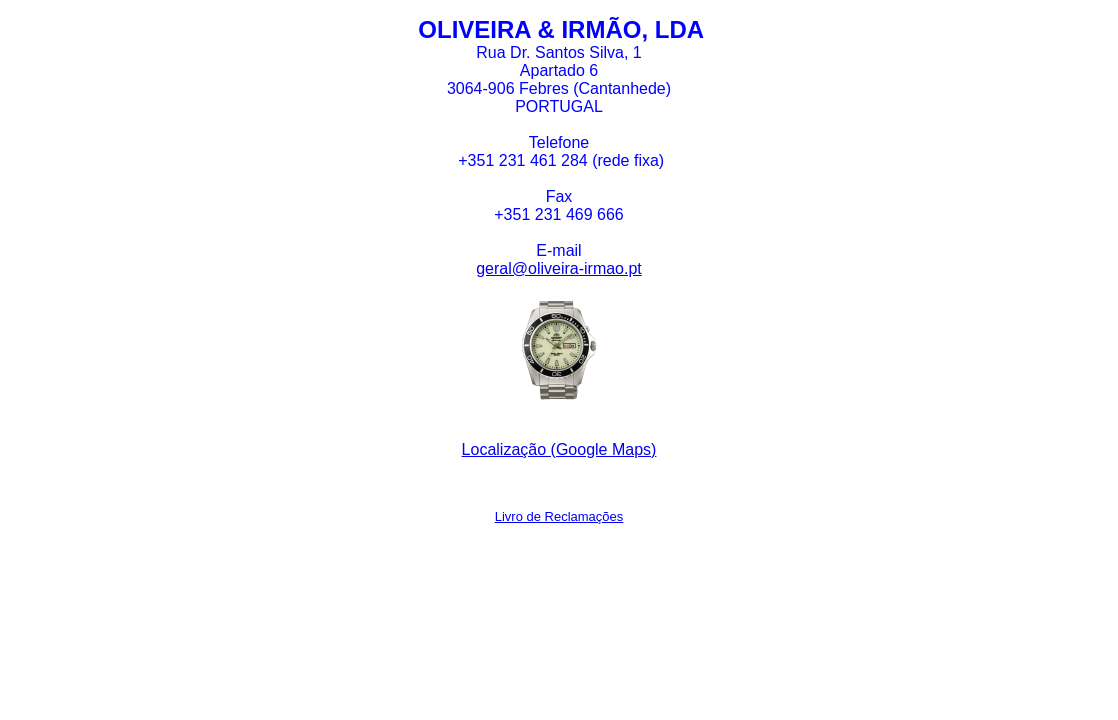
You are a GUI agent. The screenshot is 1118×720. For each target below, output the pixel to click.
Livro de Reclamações (559, 516)
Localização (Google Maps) (559, 449)
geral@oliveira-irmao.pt (559, 268)
